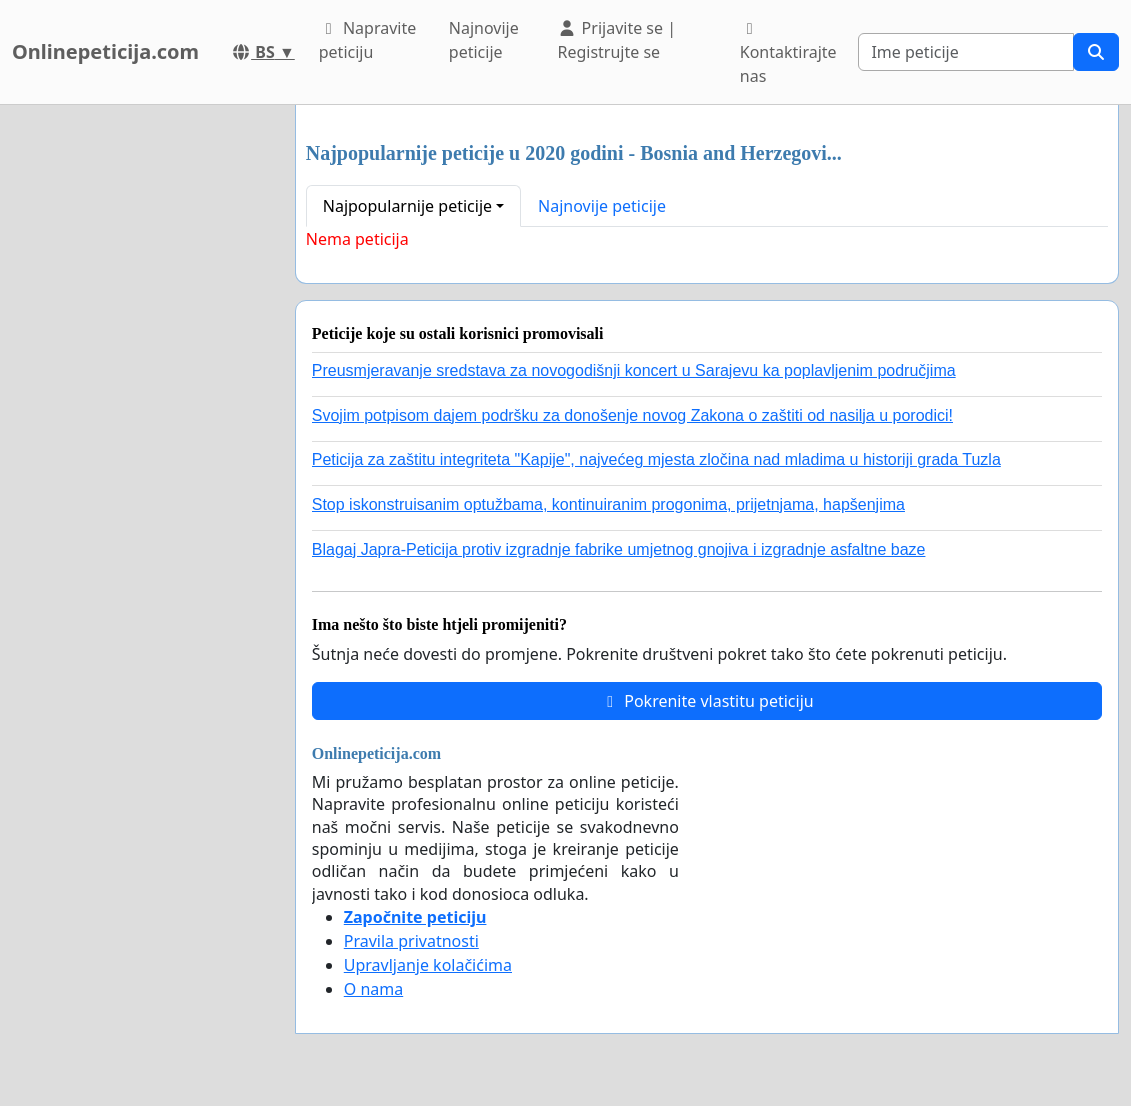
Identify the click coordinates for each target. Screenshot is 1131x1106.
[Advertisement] (141, 405)
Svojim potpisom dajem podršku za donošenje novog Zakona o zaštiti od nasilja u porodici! (632, 415)
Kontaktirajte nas (788, 54)
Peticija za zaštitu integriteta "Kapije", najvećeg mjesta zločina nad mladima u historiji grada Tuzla (656, 459)
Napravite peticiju (367, 40)
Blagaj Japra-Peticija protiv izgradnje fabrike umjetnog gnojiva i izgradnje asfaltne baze (619, 549)
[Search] (966, 52)
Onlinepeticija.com (105, 51)
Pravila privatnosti (411, 941)
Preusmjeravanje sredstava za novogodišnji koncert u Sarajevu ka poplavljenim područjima (634, 370)
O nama (373, 989)
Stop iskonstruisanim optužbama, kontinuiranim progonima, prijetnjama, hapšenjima (608, 504)
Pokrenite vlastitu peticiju (707, 701)
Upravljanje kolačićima (428, 965)
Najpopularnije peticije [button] (407, 206)
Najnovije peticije (484, 40)
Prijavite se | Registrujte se (616, 40)
